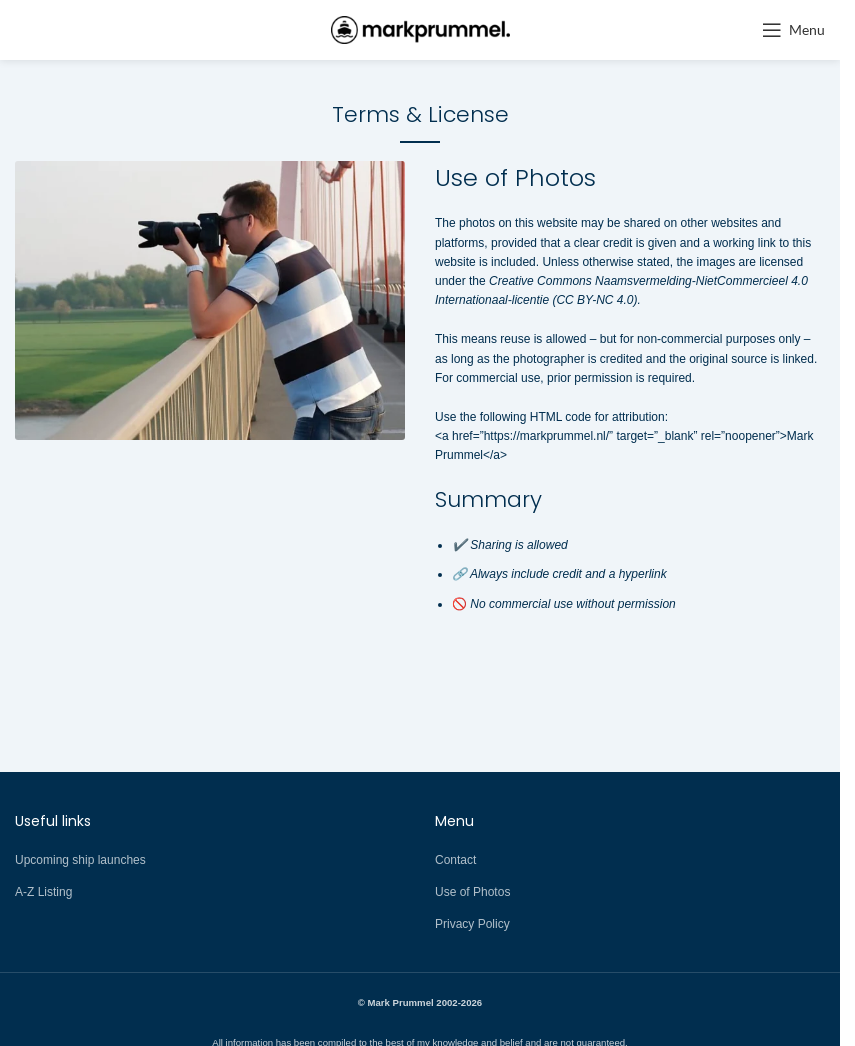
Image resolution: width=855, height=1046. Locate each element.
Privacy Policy (472, 924)
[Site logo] (420, 29)
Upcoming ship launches (80, 860)
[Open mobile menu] (793, 30)
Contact (455, 860)
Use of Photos (472, 892)
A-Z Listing (43, 892)
